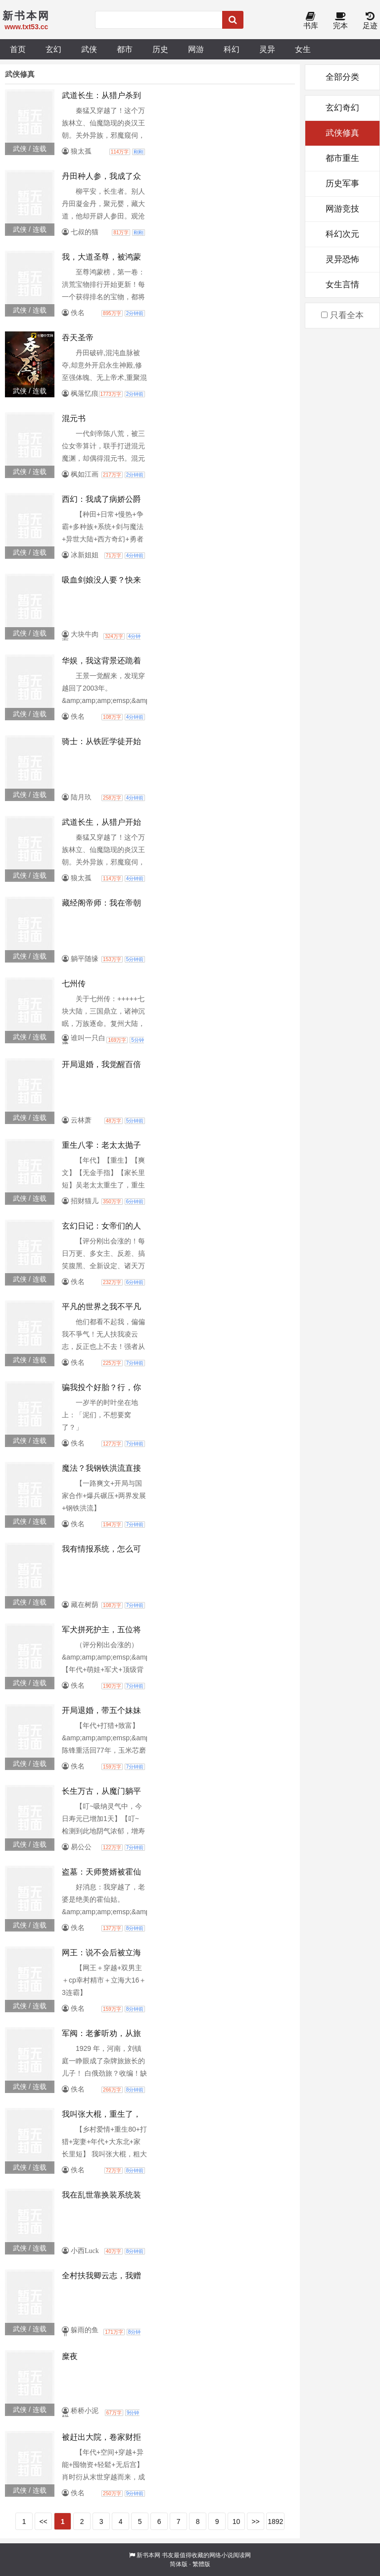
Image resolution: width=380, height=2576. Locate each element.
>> (255, 2521)
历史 (160, 49)
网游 (196, 49)
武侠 (89, 49)
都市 (125, 49)
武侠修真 (342, 133)
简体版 (179, 2564)
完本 (340, 21)
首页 (18, 49)
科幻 (231, 49)
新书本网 (148, 2555)
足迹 (370, 21)
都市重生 (342, 158)
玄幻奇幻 (342, 107)
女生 (303, 49)
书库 (310, 21)
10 (236, 2521)
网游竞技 (342, 209)
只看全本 (342, 315)
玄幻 (53, 49)
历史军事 (342, 183)
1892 (275, 2521)
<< (43, 2521)
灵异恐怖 (342, 259)
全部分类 (342, 77)
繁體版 (201, 2564)
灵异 (267, 49)
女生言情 (342, 284)
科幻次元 (342, 234)
